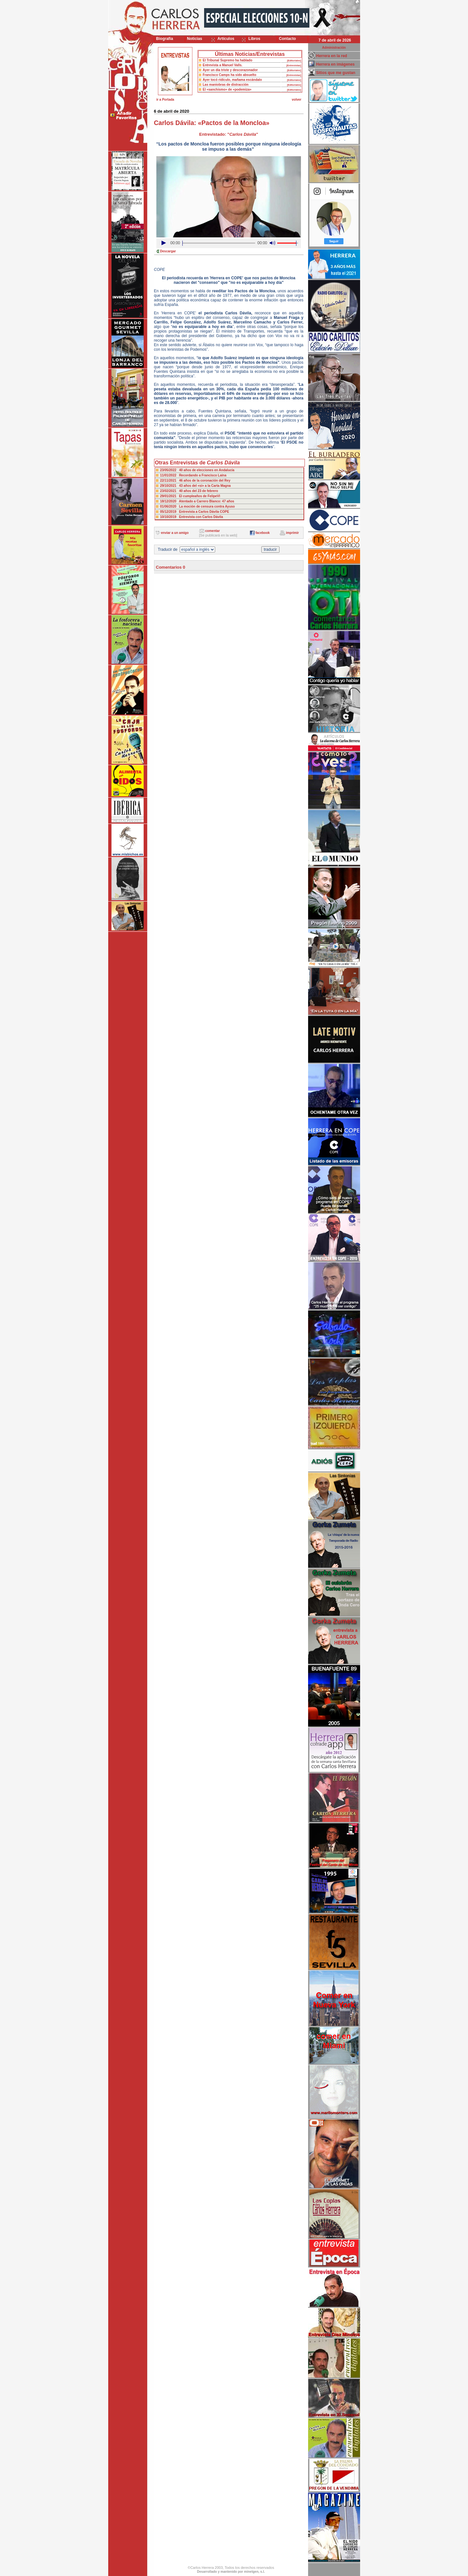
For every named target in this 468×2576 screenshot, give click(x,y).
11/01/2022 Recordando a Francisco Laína (193, 475)
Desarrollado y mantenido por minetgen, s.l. (231, 2571)
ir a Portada (165, 99)
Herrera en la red (331, 56)
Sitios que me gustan (336, 72)
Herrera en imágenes (335, 64)
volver (296, 99)
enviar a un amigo (174, 533)
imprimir (292, 533)
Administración (334, 47)
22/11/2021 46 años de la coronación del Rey (195, 480)
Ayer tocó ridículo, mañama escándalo (232, 80)
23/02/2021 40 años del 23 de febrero (189, 491)
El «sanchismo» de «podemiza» (227, 89)
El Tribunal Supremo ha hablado (228, 60)
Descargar (168, 251)
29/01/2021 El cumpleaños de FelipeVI (190, 496)
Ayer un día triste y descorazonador (230, 70)
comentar (212, 531)
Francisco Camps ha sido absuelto (229, 75)
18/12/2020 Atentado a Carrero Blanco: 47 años (197, 501)
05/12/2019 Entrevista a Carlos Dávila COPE (194, 511)
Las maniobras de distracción (226, 84)
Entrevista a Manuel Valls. (222, 65)
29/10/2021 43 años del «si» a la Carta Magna (195, 485)
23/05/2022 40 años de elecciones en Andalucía (197, 470)
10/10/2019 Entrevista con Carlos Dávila (191, 517)
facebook (262, 533)
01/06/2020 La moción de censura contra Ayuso (197, 506)
